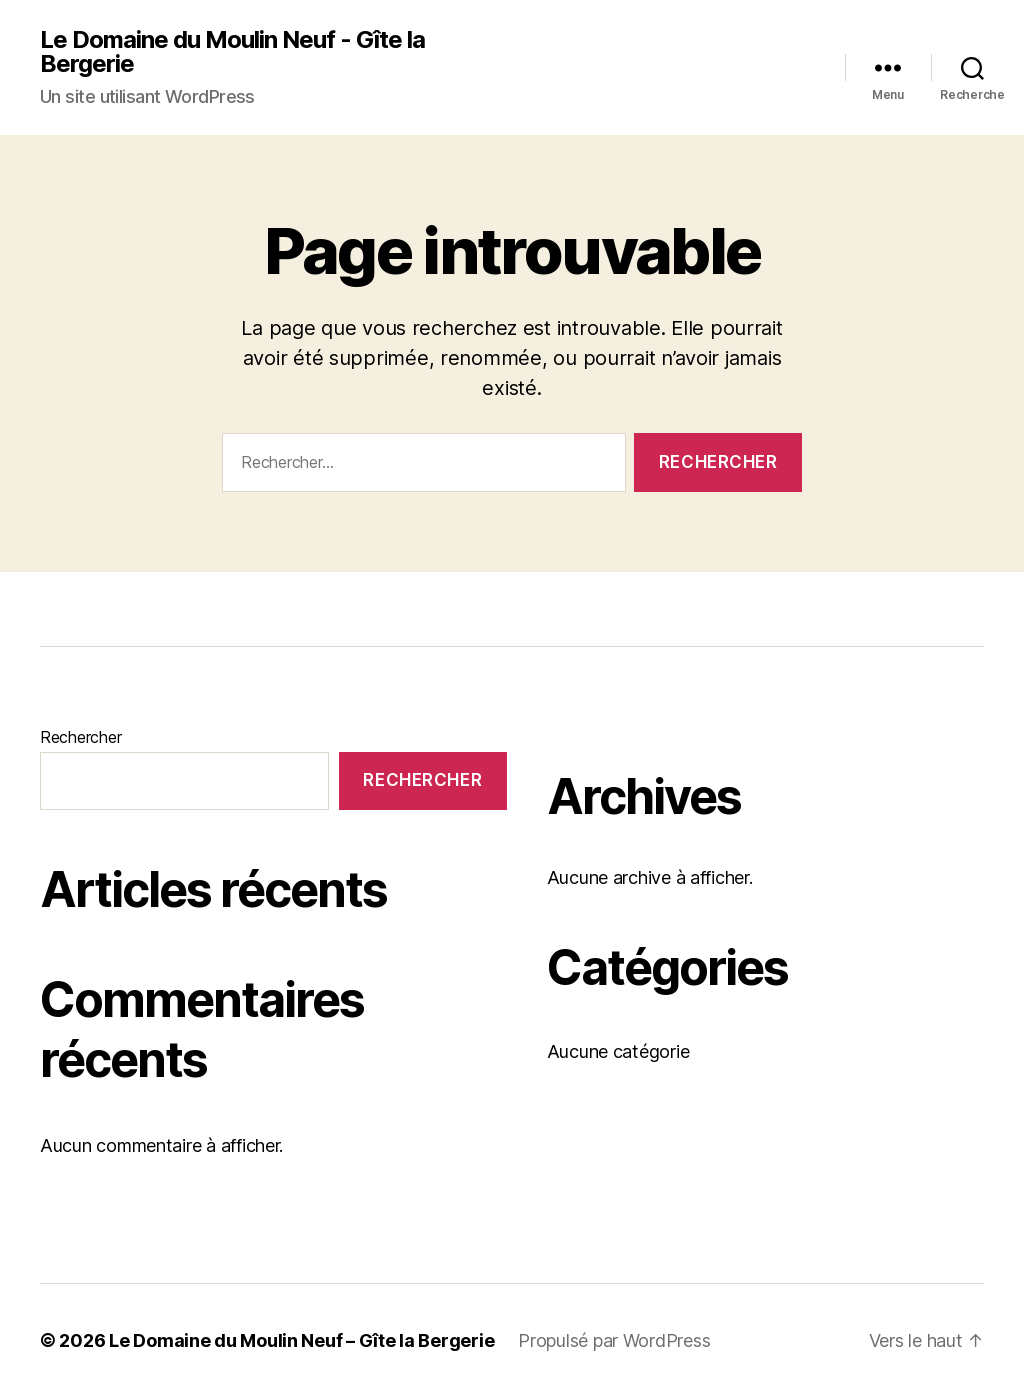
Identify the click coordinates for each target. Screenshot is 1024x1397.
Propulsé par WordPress (614, 1340)
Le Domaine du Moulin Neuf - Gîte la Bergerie (232, 52)
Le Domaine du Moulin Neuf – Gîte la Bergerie (301, 1340)
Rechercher (80, 737)
